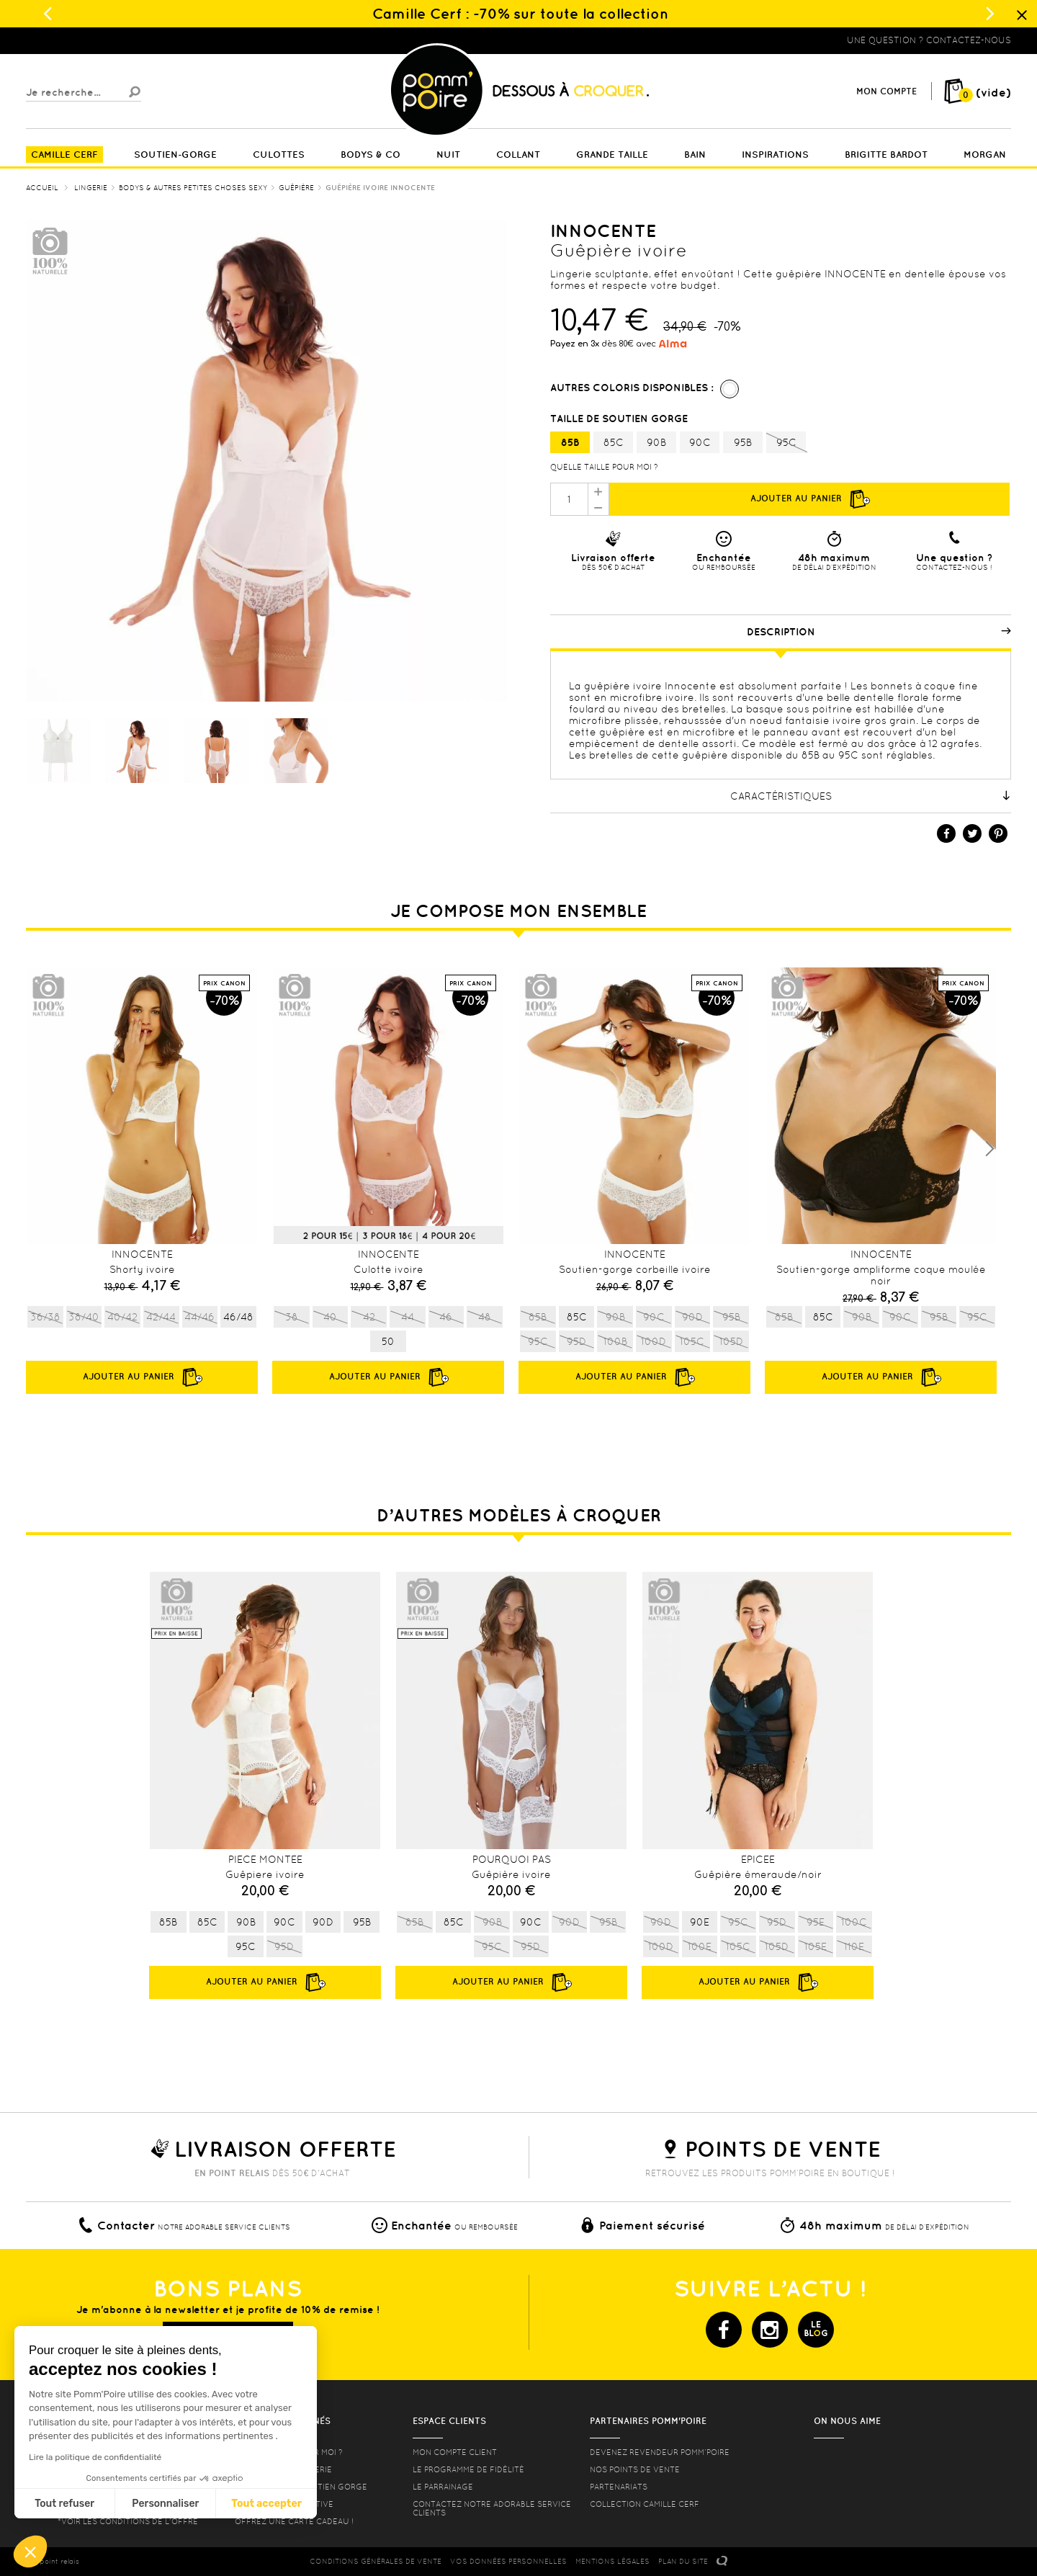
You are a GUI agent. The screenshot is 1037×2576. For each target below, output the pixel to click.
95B (743, 442)
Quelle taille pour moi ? (604, 466)
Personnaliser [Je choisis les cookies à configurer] (165, 2503)
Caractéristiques (871, 796)
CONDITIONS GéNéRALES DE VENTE (375, 2561)
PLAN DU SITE (683, 2561)
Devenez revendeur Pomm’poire (660, 2452)
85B (570, 442)
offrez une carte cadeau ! (294, 2521)
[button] (30, 2551)
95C (786, 443)
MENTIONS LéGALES (612, 2561)
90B (656, 442)
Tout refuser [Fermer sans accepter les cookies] (64, 2503)
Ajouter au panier (809, 499)
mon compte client (455, 2452)
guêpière (622, 732)
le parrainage (443, 2486)
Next (989, 1149)
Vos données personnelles (508, 2561)
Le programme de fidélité (468, 2469)
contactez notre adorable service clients (492, 2508)
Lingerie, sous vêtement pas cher (96, 40)
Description (879, 632)
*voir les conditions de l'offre (128, 2521)
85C (613, 442)
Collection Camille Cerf (644, 2504)
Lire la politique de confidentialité (95, 2457)
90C (700, 442)
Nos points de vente (635, 2469)
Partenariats (618, 2486)
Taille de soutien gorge (620, 418)
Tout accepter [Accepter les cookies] (266, 2503)
